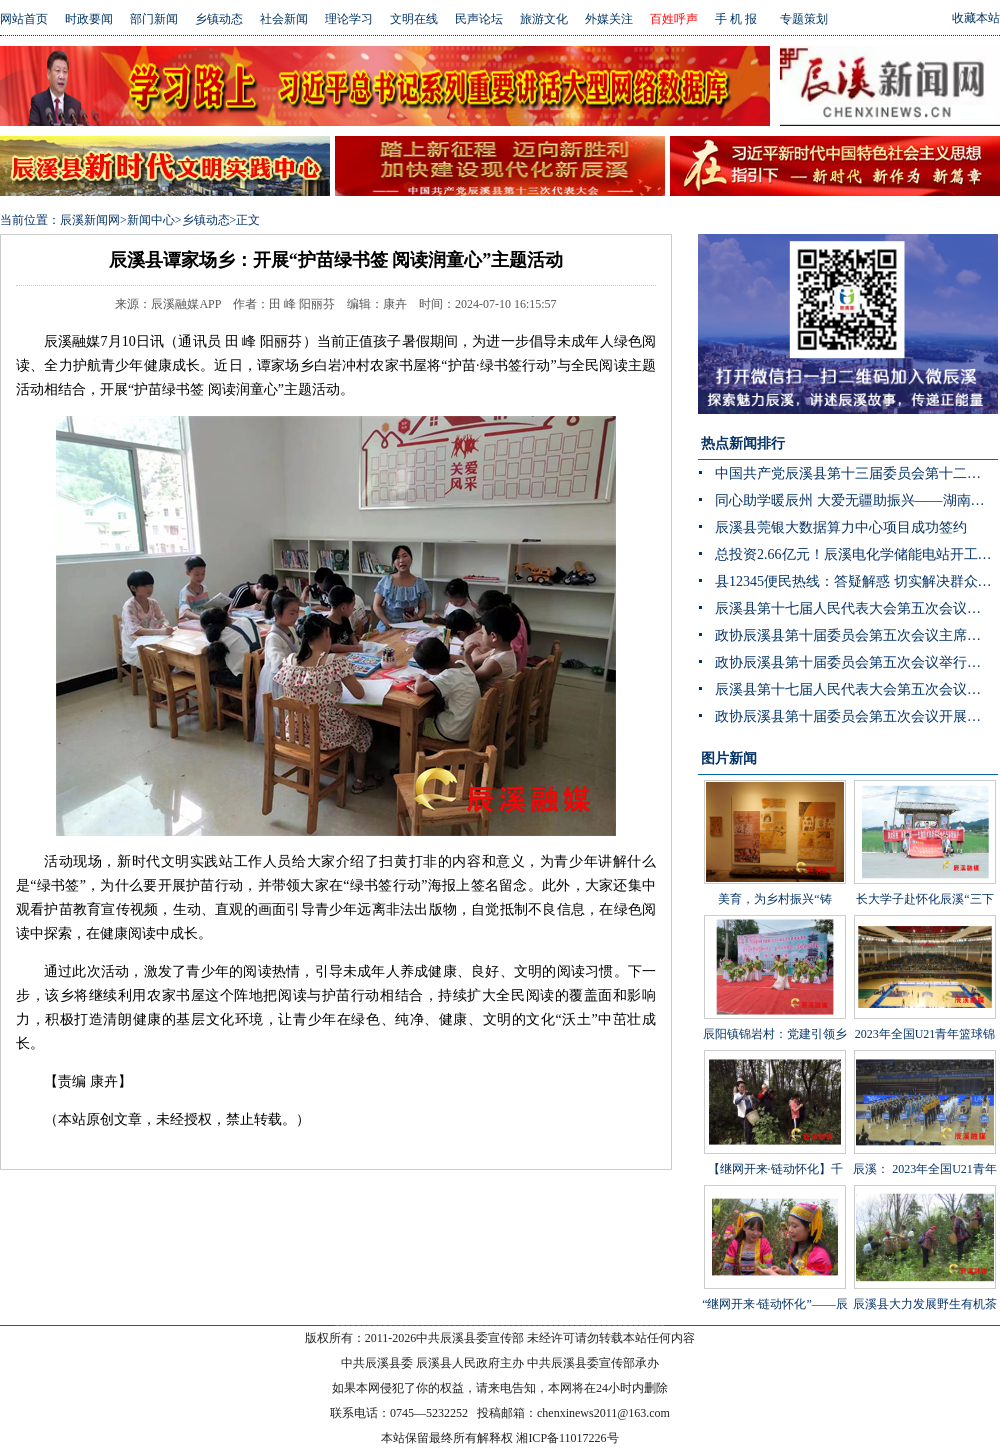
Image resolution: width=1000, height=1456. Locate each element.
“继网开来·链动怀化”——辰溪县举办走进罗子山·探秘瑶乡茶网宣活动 (775, 1278)
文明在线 (414, 19)
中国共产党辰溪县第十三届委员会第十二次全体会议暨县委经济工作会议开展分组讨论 (856, 473)
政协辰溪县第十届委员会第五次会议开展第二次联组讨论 (856, 716)
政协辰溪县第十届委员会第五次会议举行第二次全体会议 (856, 662)
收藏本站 (976, 18)
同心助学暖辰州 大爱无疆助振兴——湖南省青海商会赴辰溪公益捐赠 (856, 500)
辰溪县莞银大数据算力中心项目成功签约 (841, 527)
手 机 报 (736, 19)
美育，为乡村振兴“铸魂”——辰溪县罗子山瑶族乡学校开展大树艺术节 (775, 873)
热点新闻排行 (743, 443)
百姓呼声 (674, 19)
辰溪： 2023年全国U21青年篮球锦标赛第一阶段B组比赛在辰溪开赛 (925, 1143)
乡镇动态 (219, 19)
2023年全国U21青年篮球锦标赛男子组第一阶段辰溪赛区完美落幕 (925, 1008)
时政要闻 (89, 19)
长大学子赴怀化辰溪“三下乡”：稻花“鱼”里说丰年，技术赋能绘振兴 (925, 873)
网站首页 (24, 19)
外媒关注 (609, 19)
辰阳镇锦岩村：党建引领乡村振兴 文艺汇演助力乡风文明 (775, 1008)
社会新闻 (284, 19)
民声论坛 (479, 19)
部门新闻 (154, 19)
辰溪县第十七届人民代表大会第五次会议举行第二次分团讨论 (856, 608)
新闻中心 (151, 220)
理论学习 (349, 19)
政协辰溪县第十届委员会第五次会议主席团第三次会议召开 (856, 635)
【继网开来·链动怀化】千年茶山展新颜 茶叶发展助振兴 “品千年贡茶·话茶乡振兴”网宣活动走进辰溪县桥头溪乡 (774, 1173)
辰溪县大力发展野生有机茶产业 (925, 1263)
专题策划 (804, 19)
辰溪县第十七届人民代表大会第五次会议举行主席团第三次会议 (856, 689)
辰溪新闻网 (90, 220)
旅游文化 (544, 19)
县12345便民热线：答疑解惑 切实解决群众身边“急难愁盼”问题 (856, 581)
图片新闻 (729, 758)
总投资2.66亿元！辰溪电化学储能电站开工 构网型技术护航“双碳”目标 (856, 554)
